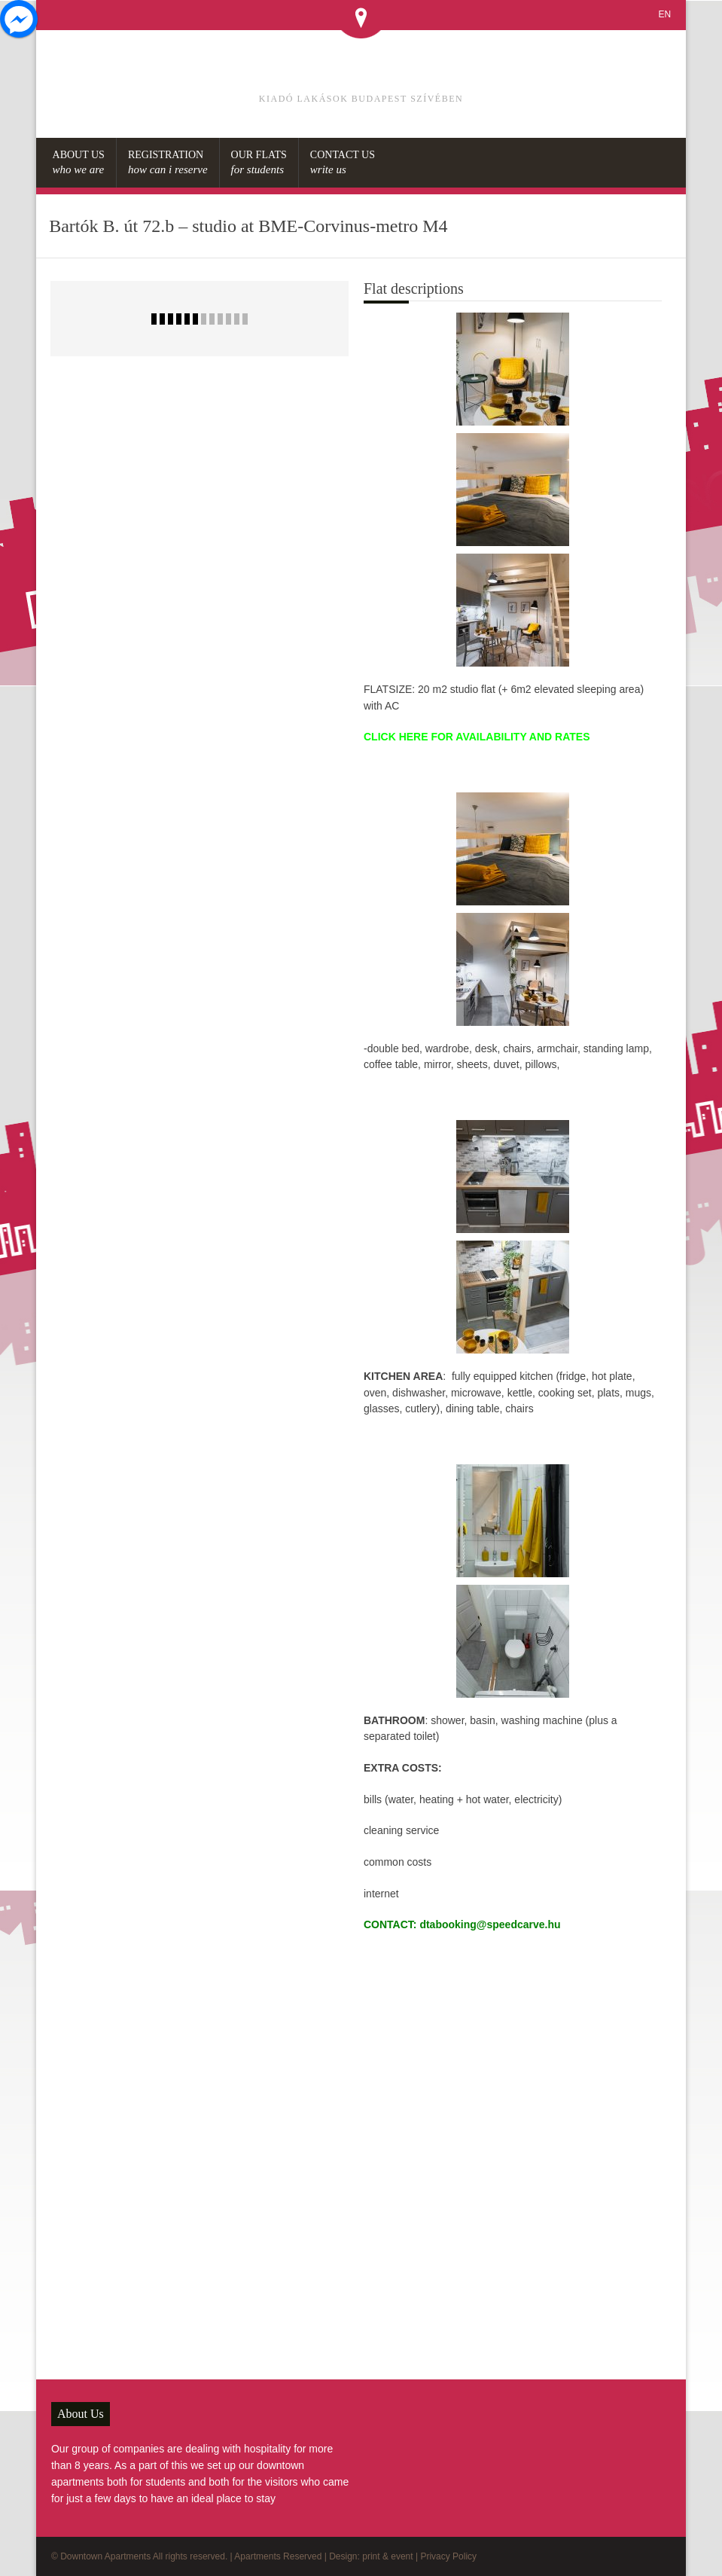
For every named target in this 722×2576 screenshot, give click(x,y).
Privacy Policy (448, 2556)
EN (664, 14)
